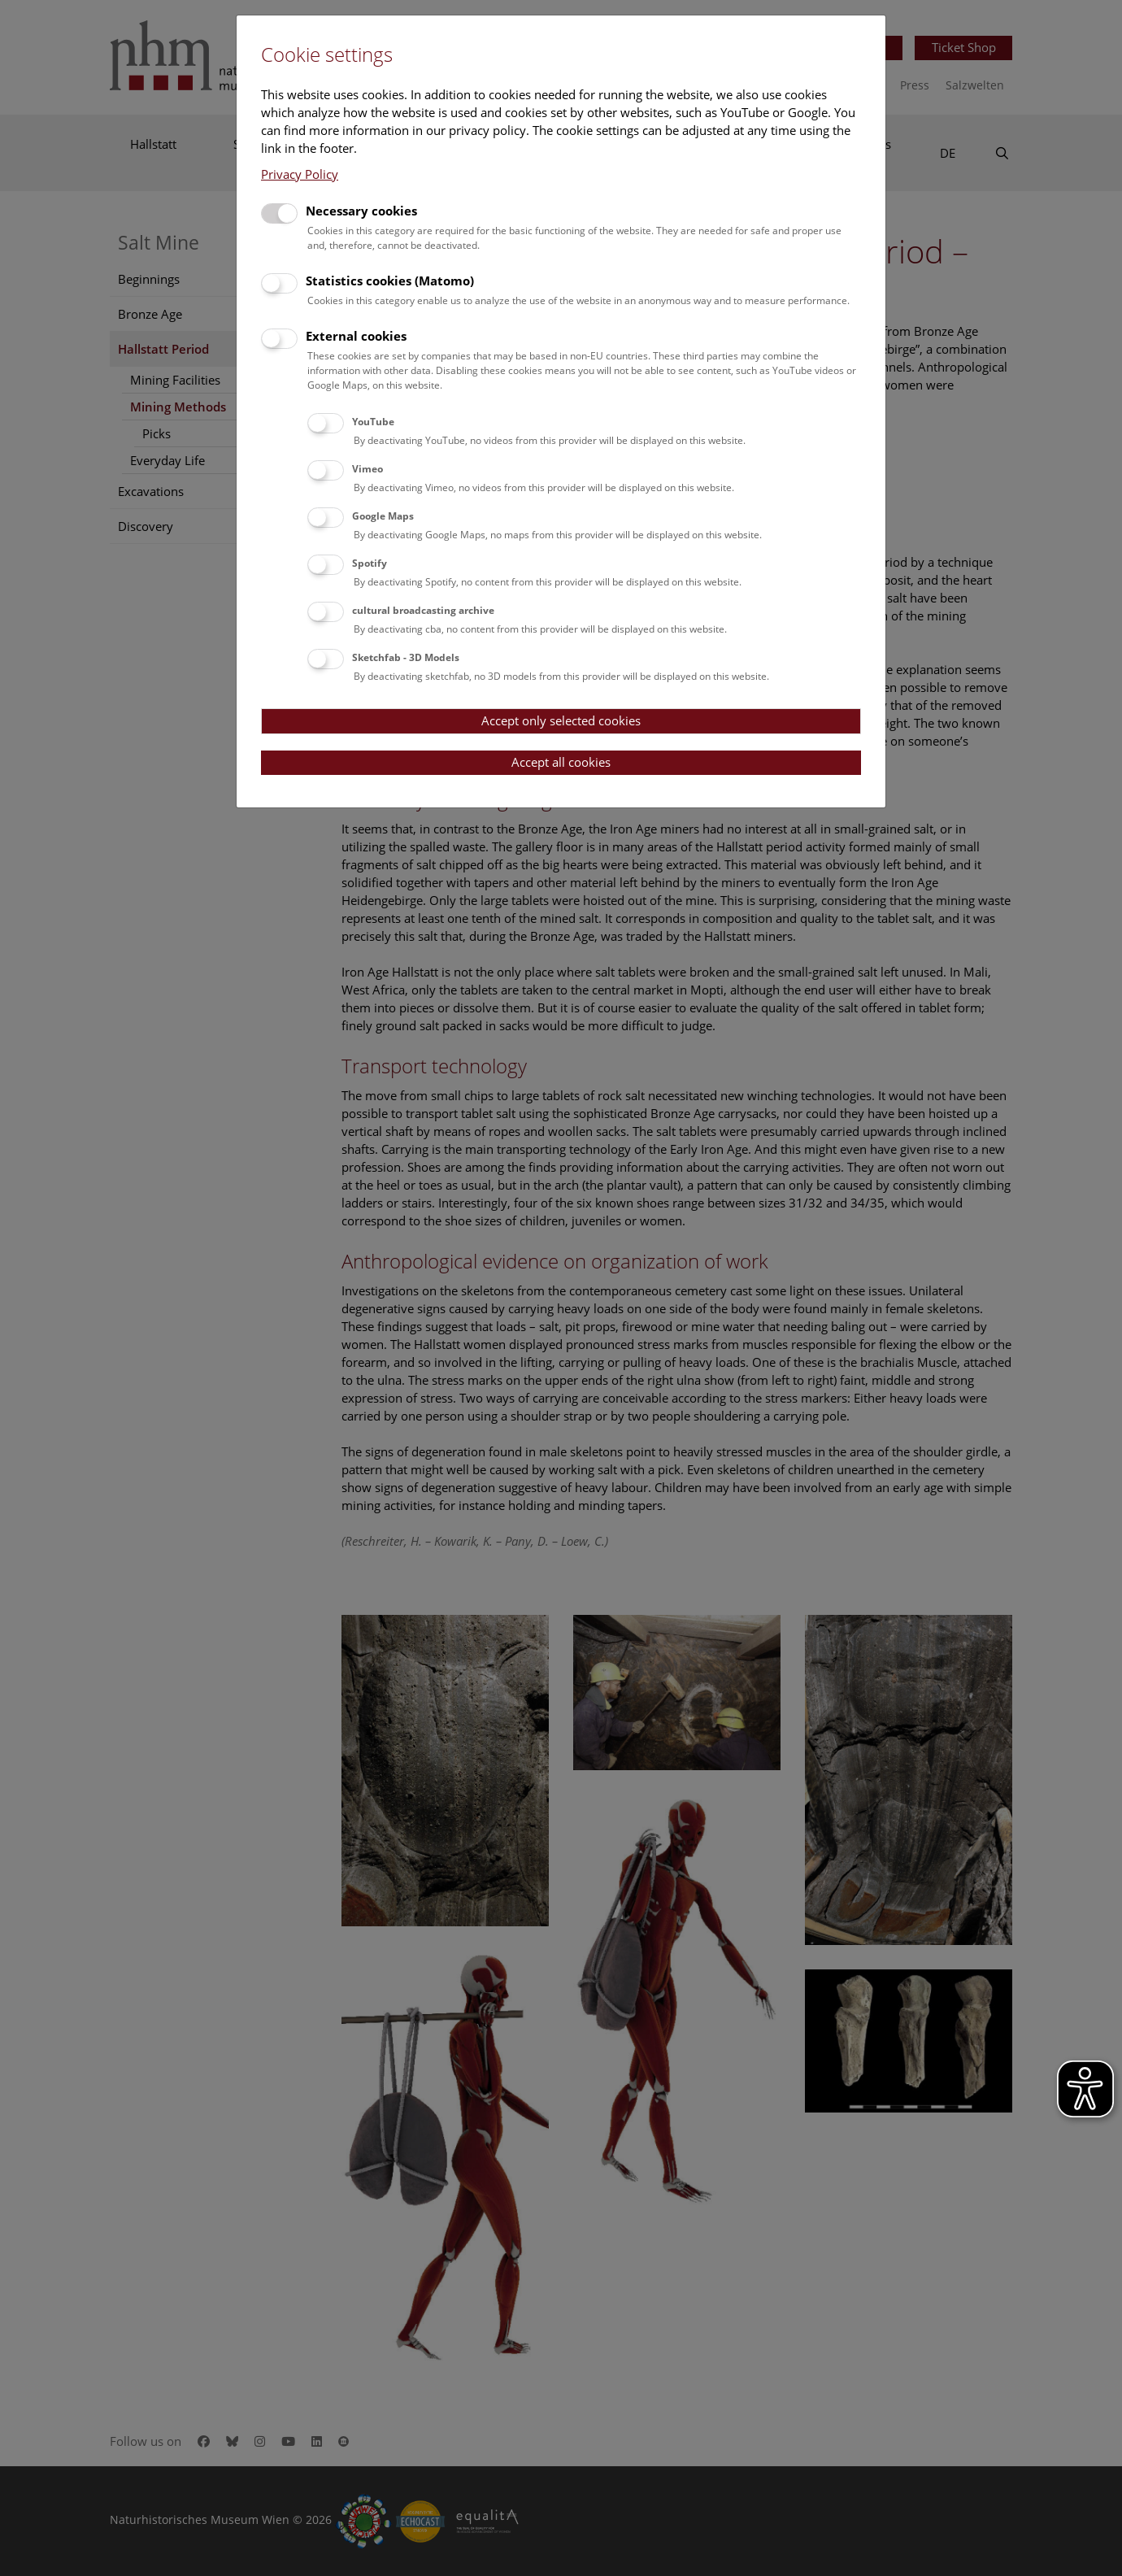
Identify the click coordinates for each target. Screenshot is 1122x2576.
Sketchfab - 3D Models (405, 657)
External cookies (356, 336)
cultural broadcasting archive (423, 610)
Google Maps (383, 516)
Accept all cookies (561, 762)
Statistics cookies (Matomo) (390, 280)
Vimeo (367, 469)
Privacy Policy (299, 174)
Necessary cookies (361, 210)
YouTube (373, 422)
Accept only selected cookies (561, 720)
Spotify (369, 563)
